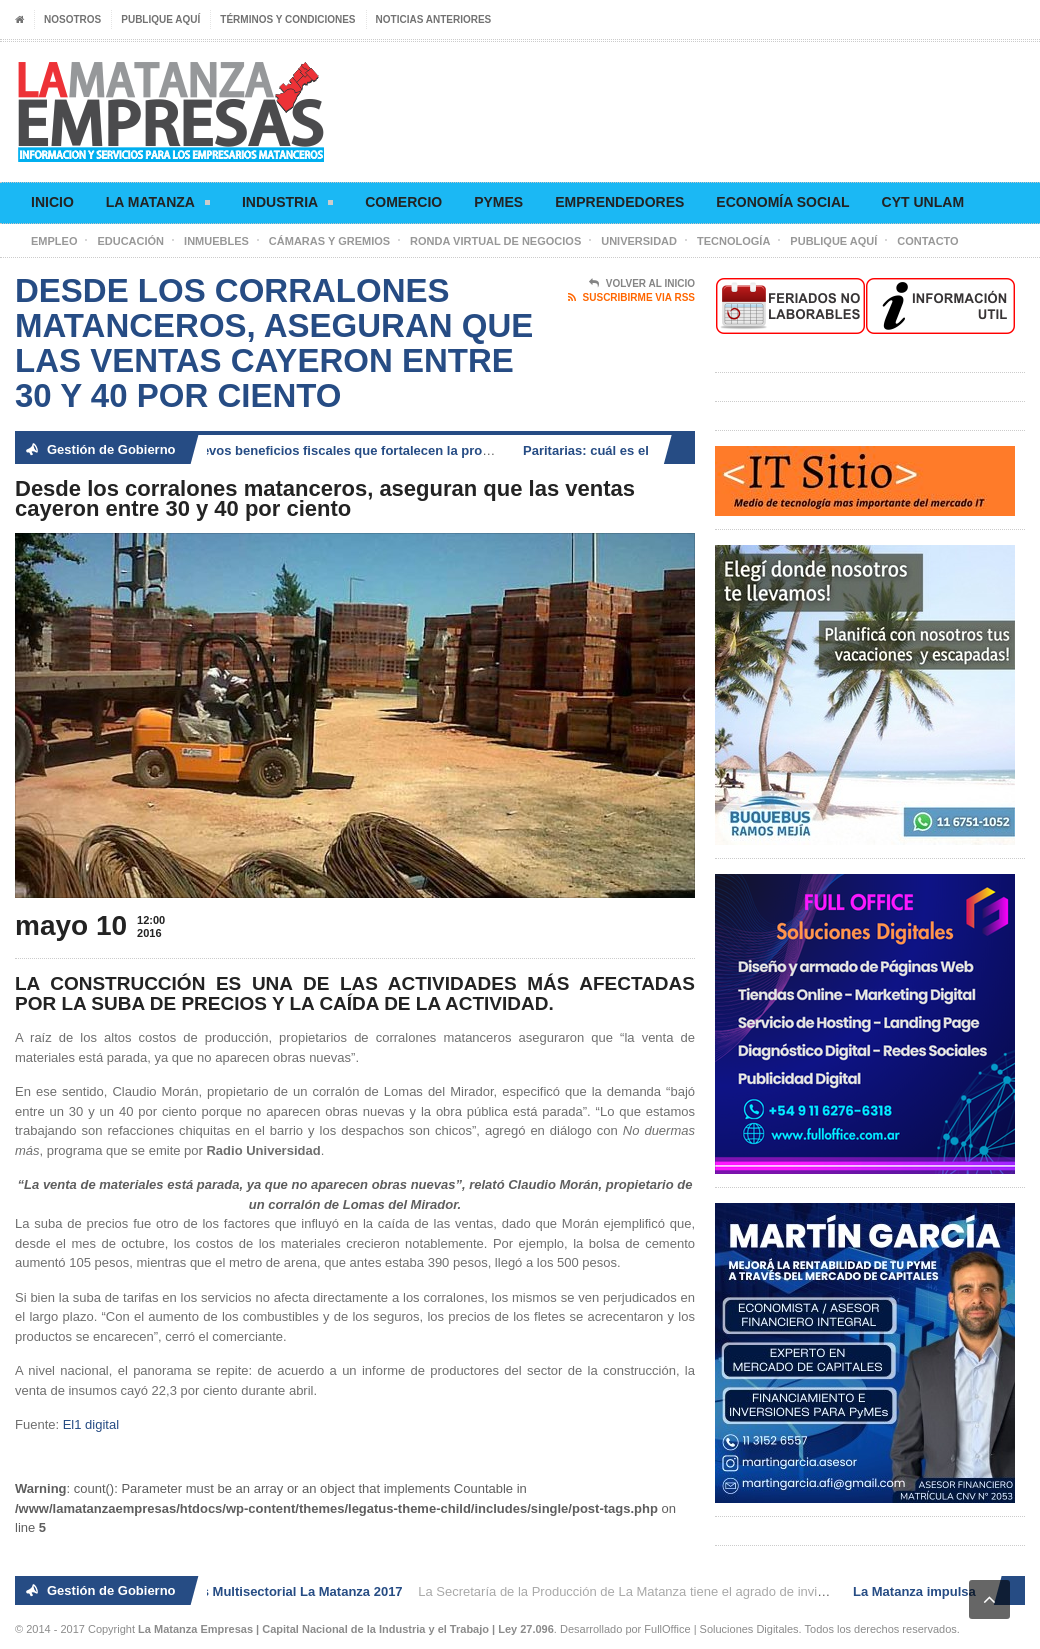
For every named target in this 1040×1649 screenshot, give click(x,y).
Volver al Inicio (642, 284)
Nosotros (72, 19)
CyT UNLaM (923, 202)
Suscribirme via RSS (631, 298)
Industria (287, 205)
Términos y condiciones (287, 19)
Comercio (403, 202)
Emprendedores (619, 202)
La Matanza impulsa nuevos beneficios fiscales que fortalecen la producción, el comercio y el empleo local (393, 450)
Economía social (782, 202)
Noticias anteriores (434, 19)
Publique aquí (160, 19)
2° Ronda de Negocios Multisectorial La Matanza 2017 (240, 1591)
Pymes (498, 202)
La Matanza (158, 205)
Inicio (52, 202)
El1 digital (91, 1424)
